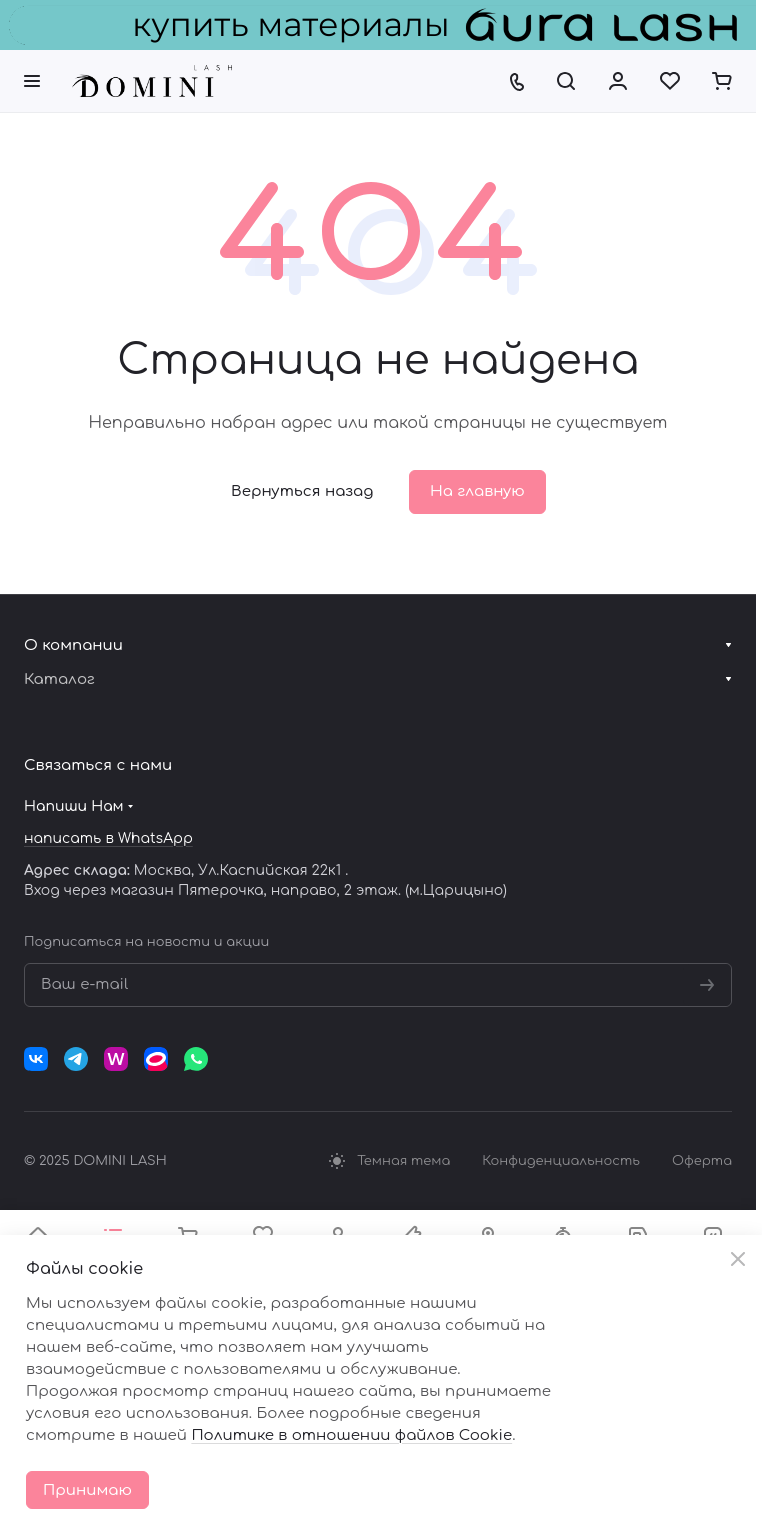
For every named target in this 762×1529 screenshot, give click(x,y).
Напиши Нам (74, 806)
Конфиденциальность (561, 1161)
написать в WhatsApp (108, 838)
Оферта (702, 1161)
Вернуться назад (302, 491)
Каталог (59, 679)
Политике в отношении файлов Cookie (351, 1435)
